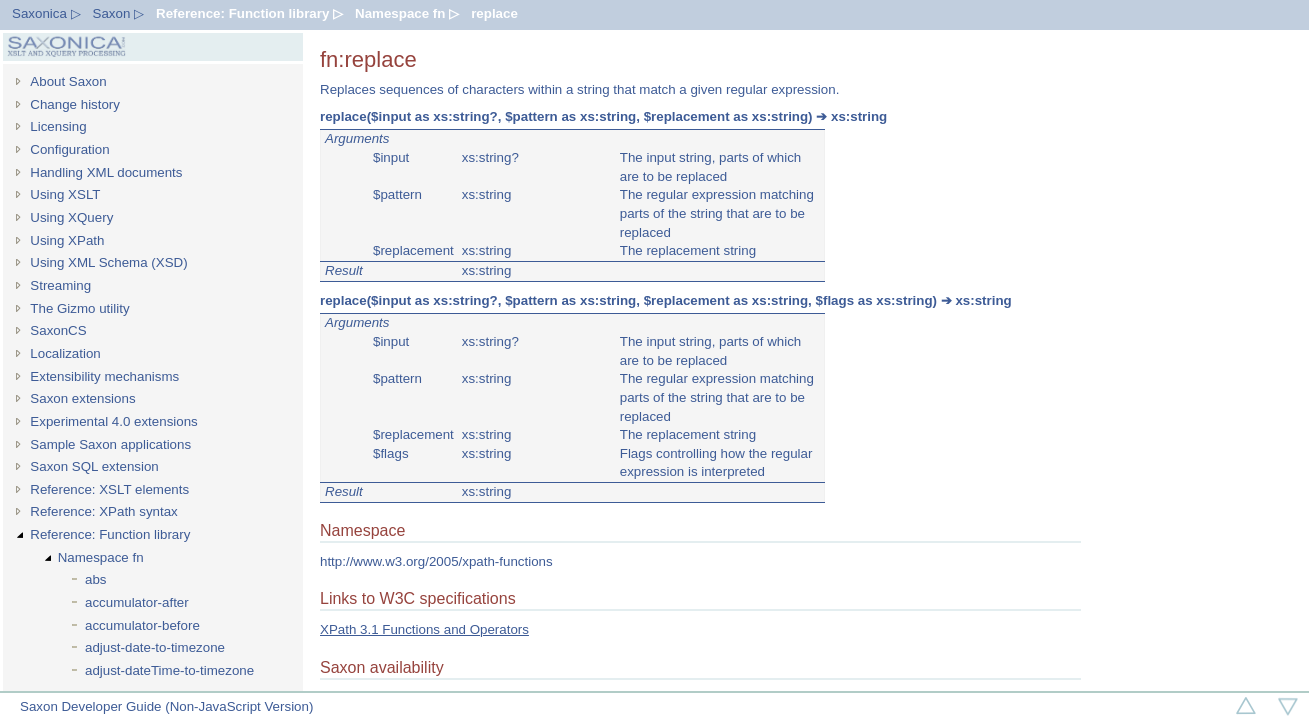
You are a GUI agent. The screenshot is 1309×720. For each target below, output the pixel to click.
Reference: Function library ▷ (249, 13)
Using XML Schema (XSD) (108, 262)
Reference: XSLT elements (109, 489)
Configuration (69, 149)
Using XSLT (65, 194)
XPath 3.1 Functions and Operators (424, 629)
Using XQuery (71, 217)
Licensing (58, 126)
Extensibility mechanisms (104, 376)
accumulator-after (137, 602)
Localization (65, 353)
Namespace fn (101, 557)
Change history (75, 104)
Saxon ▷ (119, 13)
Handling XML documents (106, 172)
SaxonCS (58, 330)
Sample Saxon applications (110, 444)
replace (494, 13)
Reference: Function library (110, 534)
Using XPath (67, 240)
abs (96, 579)
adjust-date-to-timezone (155, 647)
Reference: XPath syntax (103, 511)
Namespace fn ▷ (407, 13)
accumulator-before (142, 625)
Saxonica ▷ (46, 13)
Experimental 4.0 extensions (113, 421)
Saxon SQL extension (94, 466)
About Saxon (68, 81)
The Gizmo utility (79, 308)
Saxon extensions (82, 398)
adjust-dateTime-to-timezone (169, 670)
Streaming (60, 285)
